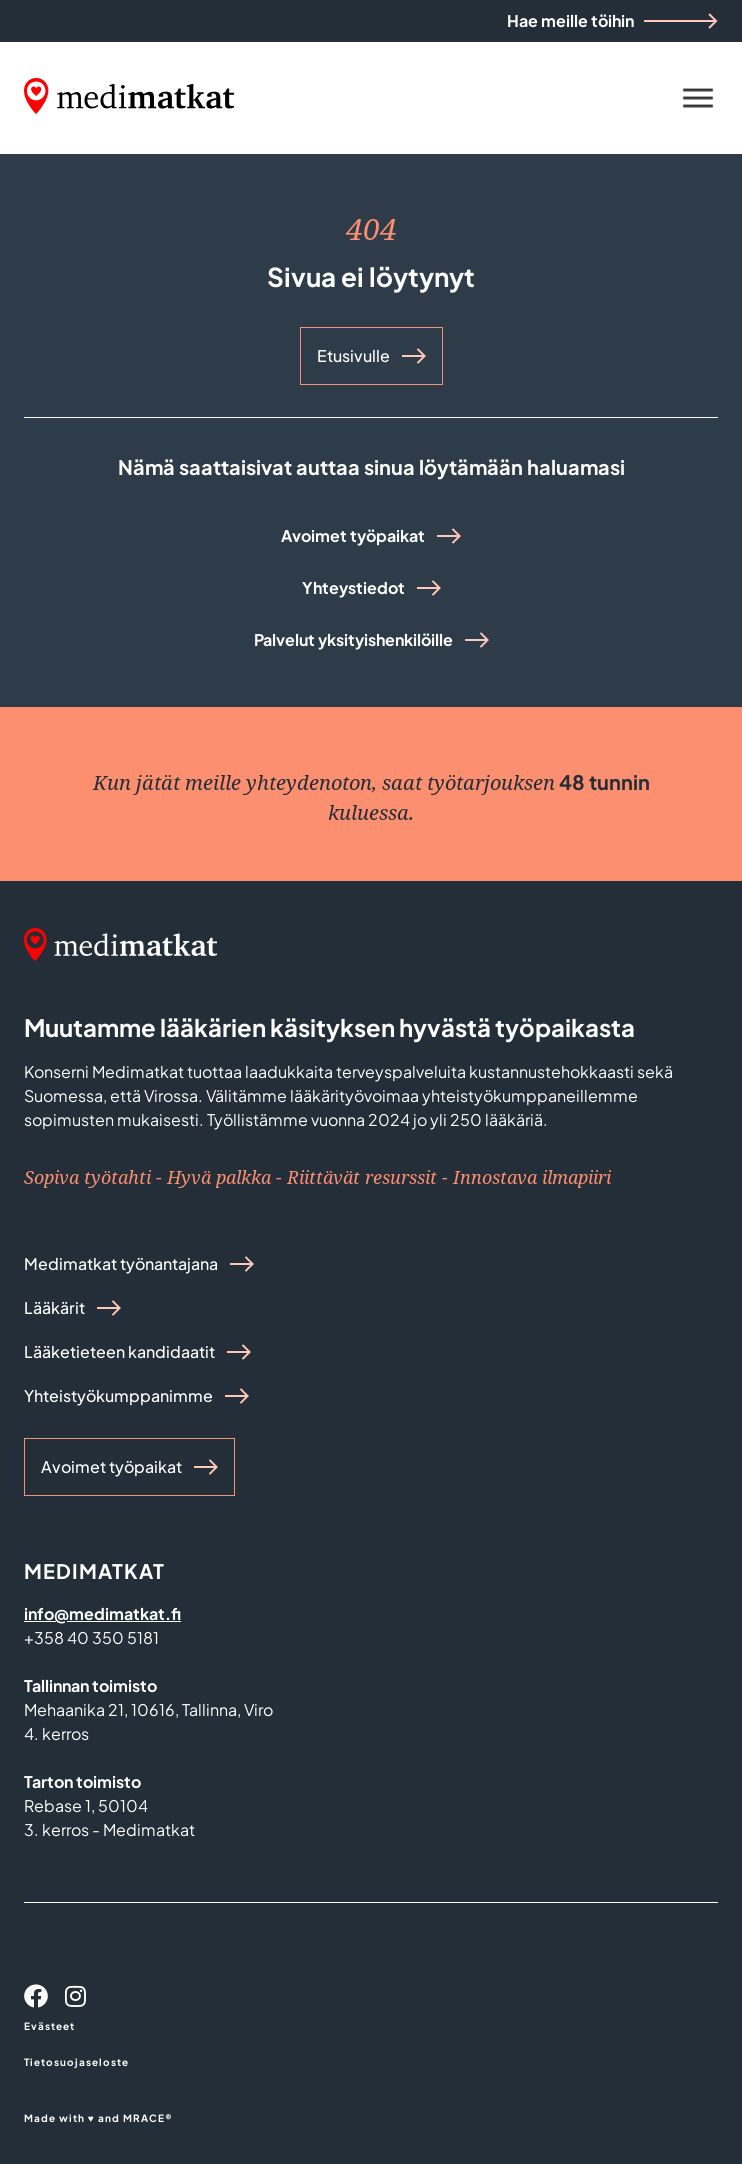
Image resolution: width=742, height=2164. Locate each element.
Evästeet (49, 2026)
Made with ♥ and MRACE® (98, 2118)
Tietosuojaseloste (76, 2062)
